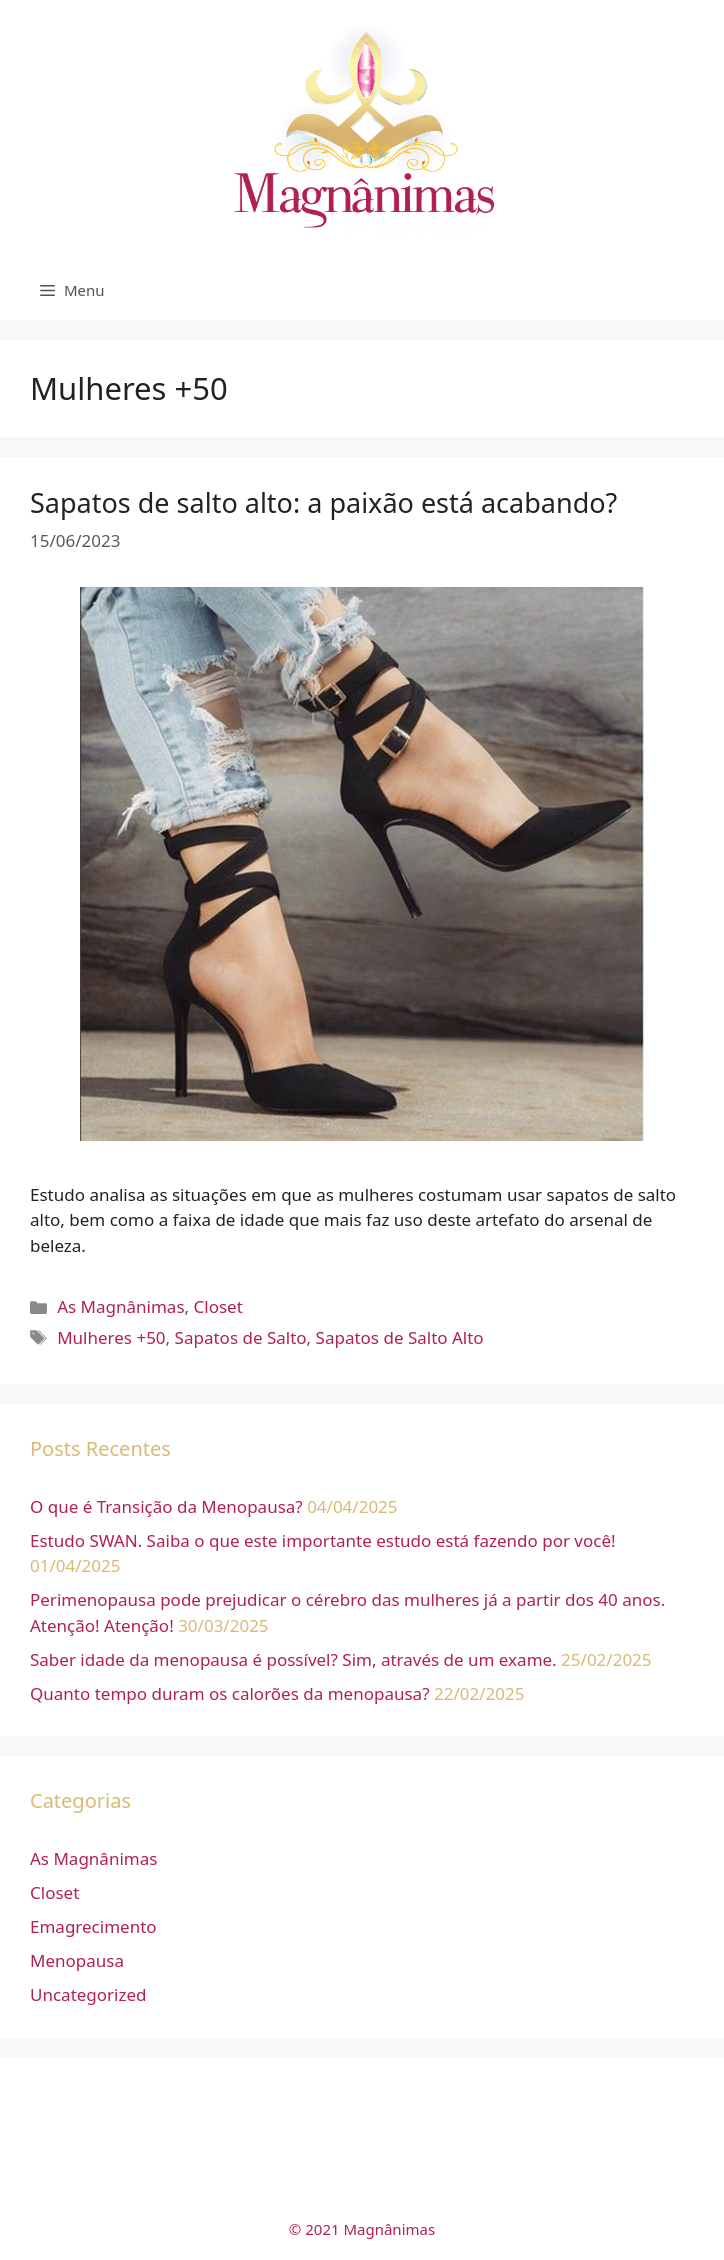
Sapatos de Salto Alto (400, 1337)
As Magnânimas (120, 1306)
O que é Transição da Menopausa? (166, 1506)
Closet (218, 1306)
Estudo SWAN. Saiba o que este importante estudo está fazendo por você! (323, 1540)
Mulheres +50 (111, 1337)
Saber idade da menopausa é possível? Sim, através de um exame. (293, 1659)
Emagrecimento (93, 1926)
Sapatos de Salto (241, 1337)
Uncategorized (88, 1994)
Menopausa (77, 1960)
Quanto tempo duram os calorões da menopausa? (230, 1693)
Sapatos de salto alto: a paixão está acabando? (323, 502)
